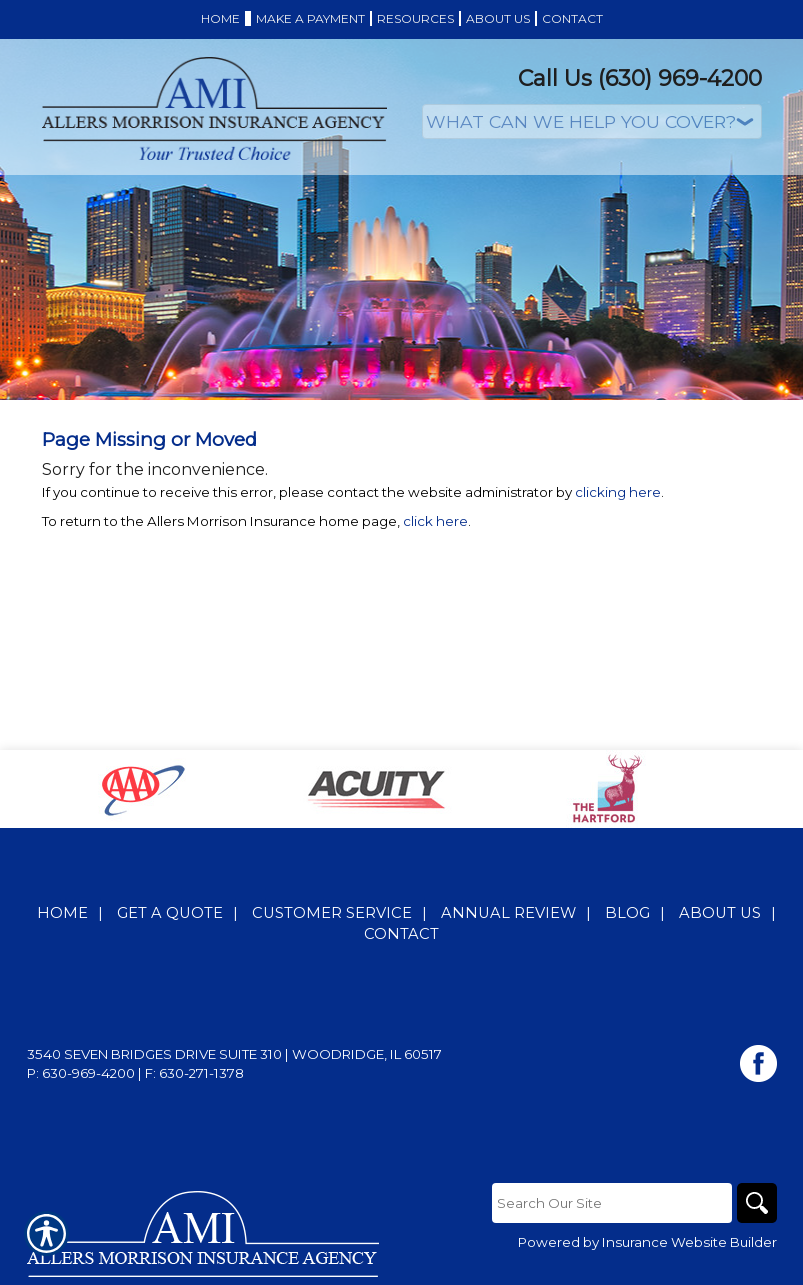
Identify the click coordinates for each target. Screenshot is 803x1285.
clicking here (618, 492)
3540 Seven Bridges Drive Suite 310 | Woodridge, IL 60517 (234, 1054)
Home (62, 913)
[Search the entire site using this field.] (612, 1203)
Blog (627, 913)
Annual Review (508, 913)
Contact (401, 934)
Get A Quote (170, 913)
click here (435, 521)
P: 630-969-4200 (81, 1073)
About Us (720, 913)
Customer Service (332, 913)
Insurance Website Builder (689, 1242)
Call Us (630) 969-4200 (640, 78)
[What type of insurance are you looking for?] (592, 121)
